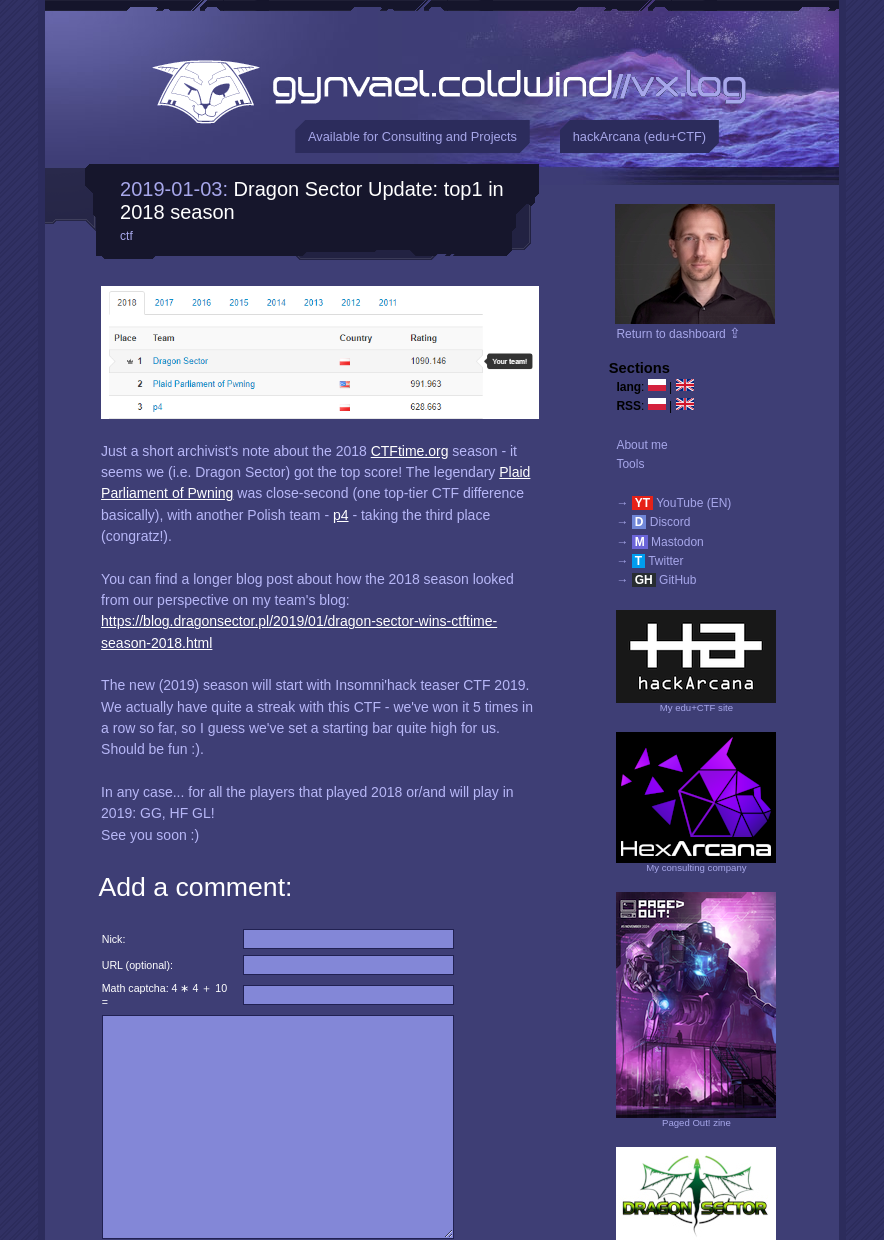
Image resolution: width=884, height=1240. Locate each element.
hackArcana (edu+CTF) (639, 136)
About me (641, 445)
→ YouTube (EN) (673, 503)
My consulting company (696, 867)
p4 (341, 515)
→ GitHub (656, 580)
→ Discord (653, 522)
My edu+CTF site (696, 707)
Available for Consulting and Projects (412, 136)
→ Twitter (649, 561)
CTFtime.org (410, 451)
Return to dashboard (678, 334)
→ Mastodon (659, 542)
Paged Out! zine (696, 1122)
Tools (630, 464)
